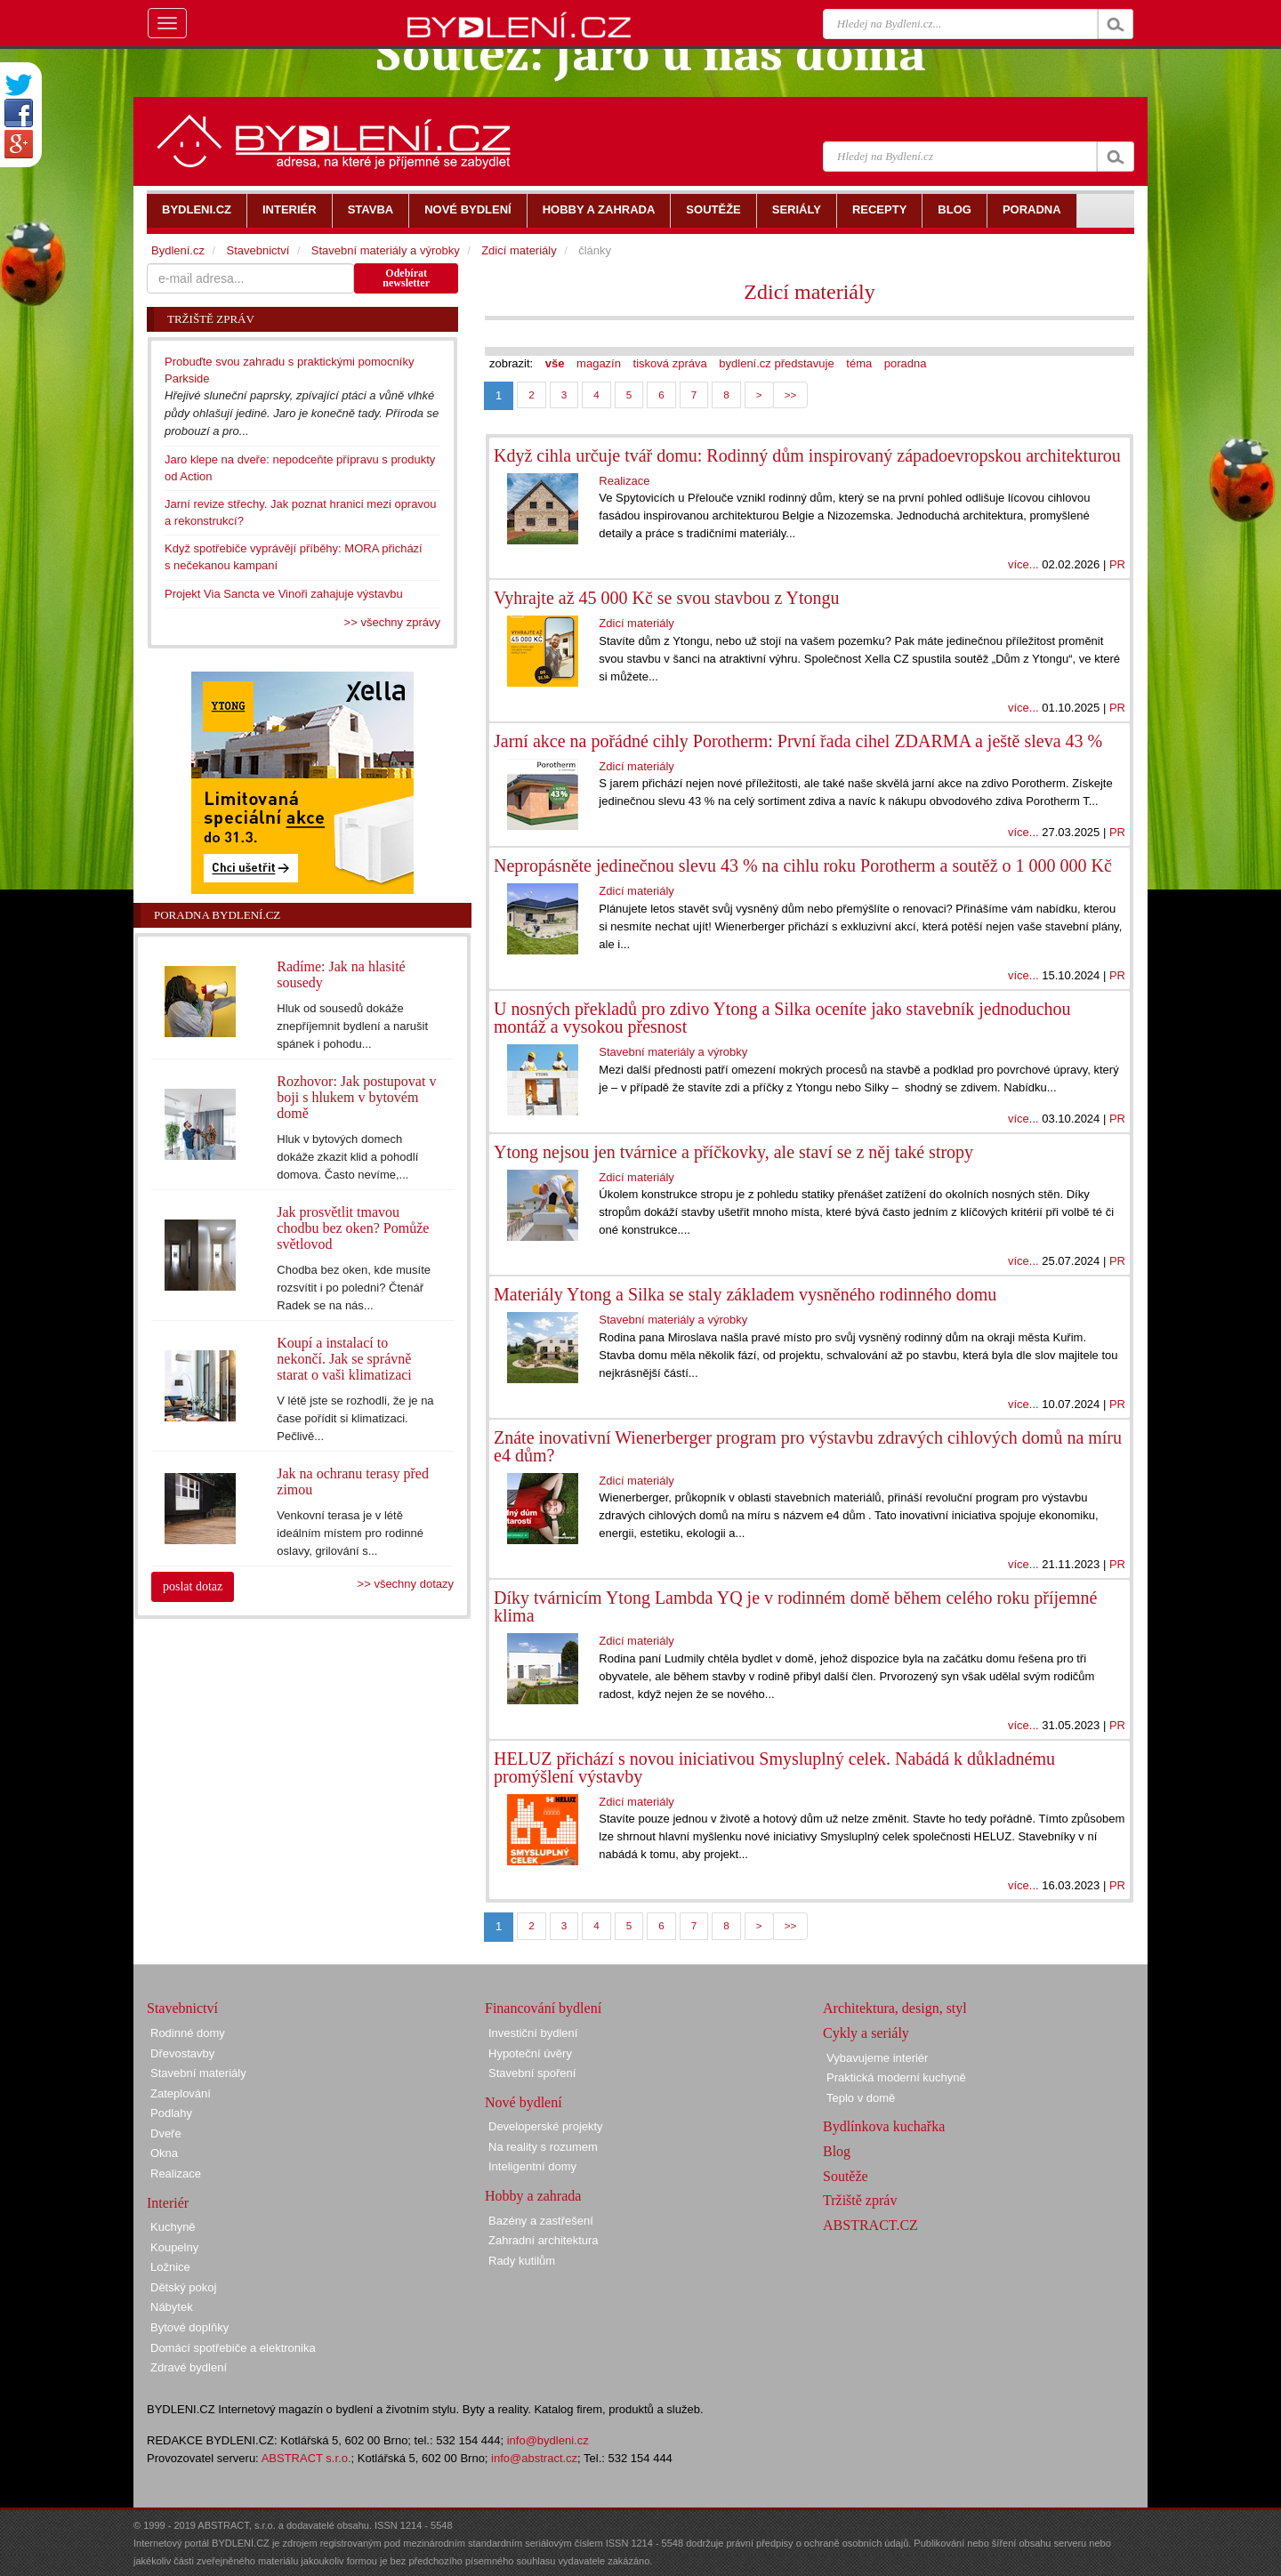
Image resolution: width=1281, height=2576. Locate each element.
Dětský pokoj (183, 2287)
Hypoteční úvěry (530, 2053)
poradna (905, 363)
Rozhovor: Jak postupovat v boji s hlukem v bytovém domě (356, 1097)
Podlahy (171, 2113)
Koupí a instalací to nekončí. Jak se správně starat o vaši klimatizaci (344, 1358)
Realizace (624, 480)
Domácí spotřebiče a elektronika (233, 2348)
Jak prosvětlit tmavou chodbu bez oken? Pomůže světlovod (353, 1228)
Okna (164, 2153)
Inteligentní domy (532, 2166)
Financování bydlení (543, 2008)
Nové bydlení (523, 2102)
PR (1117, 564)
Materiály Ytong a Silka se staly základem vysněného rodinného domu (745, 1294)
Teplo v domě (860, 2098)
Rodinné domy (187, 2033)
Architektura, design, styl (895, 2008)
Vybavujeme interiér (877, 2058)
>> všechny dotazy (406, 1583)
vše (555, 363)
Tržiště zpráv (860, 2200)
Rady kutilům (521, 2260)
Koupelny (174, 2247)
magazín (598, 363)
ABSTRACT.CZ (870, 2225)
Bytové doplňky (189, 2327)
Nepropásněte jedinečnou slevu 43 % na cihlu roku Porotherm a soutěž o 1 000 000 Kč (803, 865)
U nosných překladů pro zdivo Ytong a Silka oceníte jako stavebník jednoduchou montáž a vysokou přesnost (782, 1017)
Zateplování (180, 2093)
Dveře (165, 2133)
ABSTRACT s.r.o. (306, 2458)
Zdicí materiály (809, 291)
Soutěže (845, 2176)
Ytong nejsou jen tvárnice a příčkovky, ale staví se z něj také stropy (733, 1152)
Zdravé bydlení (188, 2367)
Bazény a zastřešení (540, 2220)
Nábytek (171, 2307)
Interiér (168, 2202)
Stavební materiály (198, 2073)
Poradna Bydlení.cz (217, 915)
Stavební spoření (532, 2073)
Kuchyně (173, 2227)
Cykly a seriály (866, 2033)
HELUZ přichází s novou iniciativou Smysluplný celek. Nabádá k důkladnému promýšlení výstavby (774, 1767)
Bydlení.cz (178, 250)
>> (791, 394)
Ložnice (170, 2267)
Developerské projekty (545, 2126)
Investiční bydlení (532, 2033)
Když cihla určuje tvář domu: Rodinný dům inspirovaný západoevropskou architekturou (807, 455)
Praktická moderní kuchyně (896, 2077)
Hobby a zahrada (533, 2195)
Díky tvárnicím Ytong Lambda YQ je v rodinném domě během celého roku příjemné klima (795, 1606)
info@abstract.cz (534, 2458)
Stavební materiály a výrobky (673, 1052)
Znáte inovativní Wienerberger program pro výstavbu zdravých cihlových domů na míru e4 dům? (808, 1446)
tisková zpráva (670, 363)
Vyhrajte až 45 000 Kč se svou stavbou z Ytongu (667, 598)
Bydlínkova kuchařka (884, 2126)
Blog (836, 2151)
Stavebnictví (257, 250)
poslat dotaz (192, 1586)
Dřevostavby (182, 2053)
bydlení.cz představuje (776, 363)
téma (859, 363)
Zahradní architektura (543, 2240)
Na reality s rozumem (543, 2146)
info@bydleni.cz (548, 2440)
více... (1023, 564)
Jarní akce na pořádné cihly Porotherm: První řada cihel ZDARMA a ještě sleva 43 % (798, 741)
